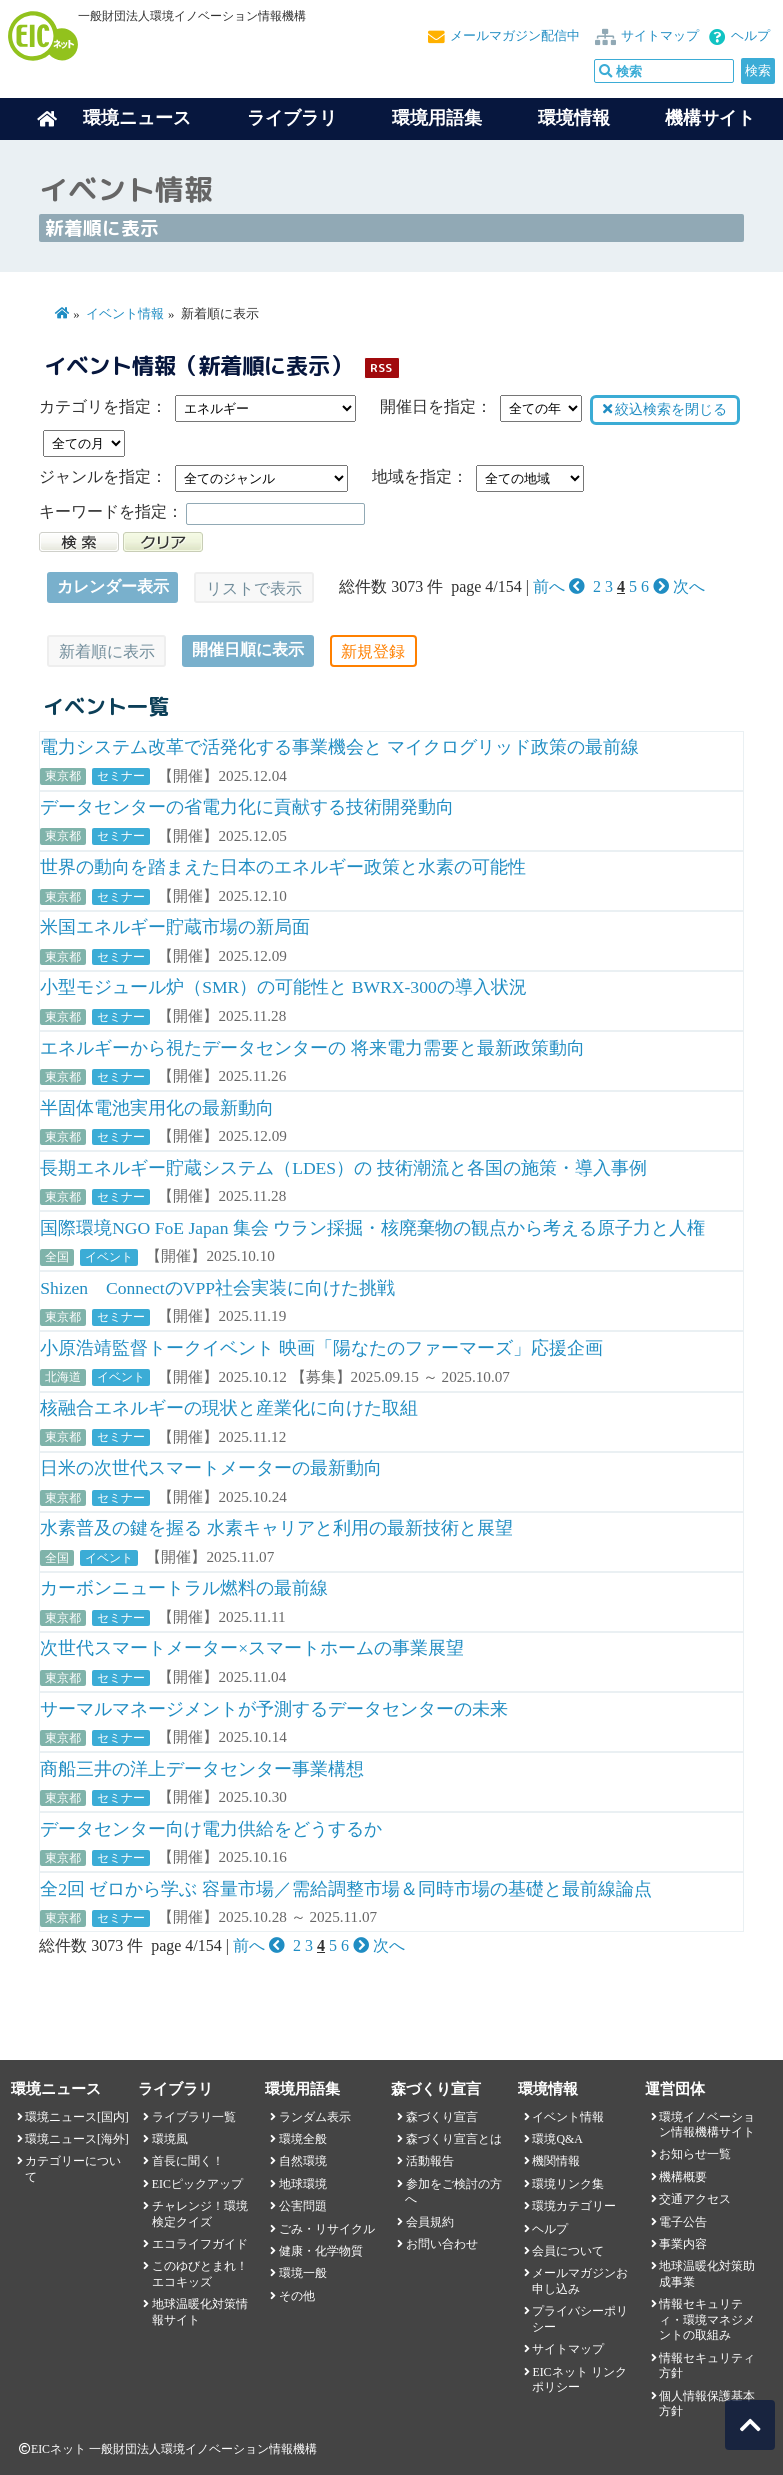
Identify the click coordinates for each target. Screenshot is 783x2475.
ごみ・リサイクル (327, 2229)
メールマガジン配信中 (515, 36)
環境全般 (303, 2139)
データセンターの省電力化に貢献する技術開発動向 (247, 807)
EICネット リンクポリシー (579, 2379)
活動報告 (430, 2161)
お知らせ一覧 (695, 2154)
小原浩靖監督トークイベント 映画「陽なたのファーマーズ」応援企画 (321, 1348)
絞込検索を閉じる (665, 409)
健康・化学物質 (321, 2251)
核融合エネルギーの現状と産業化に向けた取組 (229, 1408)
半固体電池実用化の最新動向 (157, 1108)
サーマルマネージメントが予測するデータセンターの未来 (274, 1709)
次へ (679, 586)
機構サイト (710, 118)
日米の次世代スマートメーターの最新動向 (211, 1468)
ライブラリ (292, 118)
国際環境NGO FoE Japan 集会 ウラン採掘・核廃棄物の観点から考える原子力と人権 (372, 1228)
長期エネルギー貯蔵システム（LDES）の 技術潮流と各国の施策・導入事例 (343, 1168)
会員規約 (430, 2222)
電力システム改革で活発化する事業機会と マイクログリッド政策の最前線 (339, 747)
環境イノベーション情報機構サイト (707, 2124)
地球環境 (303, 2184)
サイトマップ (660, 36)
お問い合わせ (442, 2244)
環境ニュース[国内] (77, 2117)
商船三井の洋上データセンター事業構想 (202, 1769)
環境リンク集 (568, 2184)
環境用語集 (437, 118)
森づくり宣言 (442, 2117)
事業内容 (683, 2244)
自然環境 (303, 2161)
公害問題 (303, 2206)
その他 (297, 2296)
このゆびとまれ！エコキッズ (200, 2273)
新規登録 (373, 651)
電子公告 (683, 2222)
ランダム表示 (315, 2117)
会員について (568, 2251)
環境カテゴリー (574, 2206)
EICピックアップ (197, 2184)
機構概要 (683, 2177)
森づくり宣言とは (454, 2139)
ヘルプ (750, 36)
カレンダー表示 (113, 586)
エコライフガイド (200, 2244)
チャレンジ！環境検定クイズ (200, 2213)
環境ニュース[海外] (77, 2139)
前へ (561, 586)
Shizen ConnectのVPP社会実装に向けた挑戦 (217, 1288)
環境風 (170, 2139)
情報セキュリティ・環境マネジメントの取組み (707, 2319)
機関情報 (556, 2161)
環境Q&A (557, 2139)
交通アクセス (695, 2199)
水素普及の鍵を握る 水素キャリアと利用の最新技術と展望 (276, 1528)
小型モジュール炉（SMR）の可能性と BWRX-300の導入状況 (283, 987)
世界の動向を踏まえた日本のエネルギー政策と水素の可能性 (283, 867)
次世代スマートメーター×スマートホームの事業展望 (252, 1648)
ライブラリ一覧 (194, 2117)
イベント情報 (125, 314)
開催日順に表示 (248, 649)
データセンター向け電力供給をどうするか (211, 1829)
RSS (381, 367)
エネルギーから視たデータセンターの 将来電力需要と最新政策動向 (312, 1048)
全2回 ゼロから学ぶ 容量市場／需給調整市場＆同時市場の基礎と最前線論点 (346, 1889)
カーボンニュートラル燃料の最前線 (184, 1588)
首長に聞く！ (188, 2161)
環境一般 (303, 2273)
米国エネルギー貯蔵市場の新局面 (175, 927)
